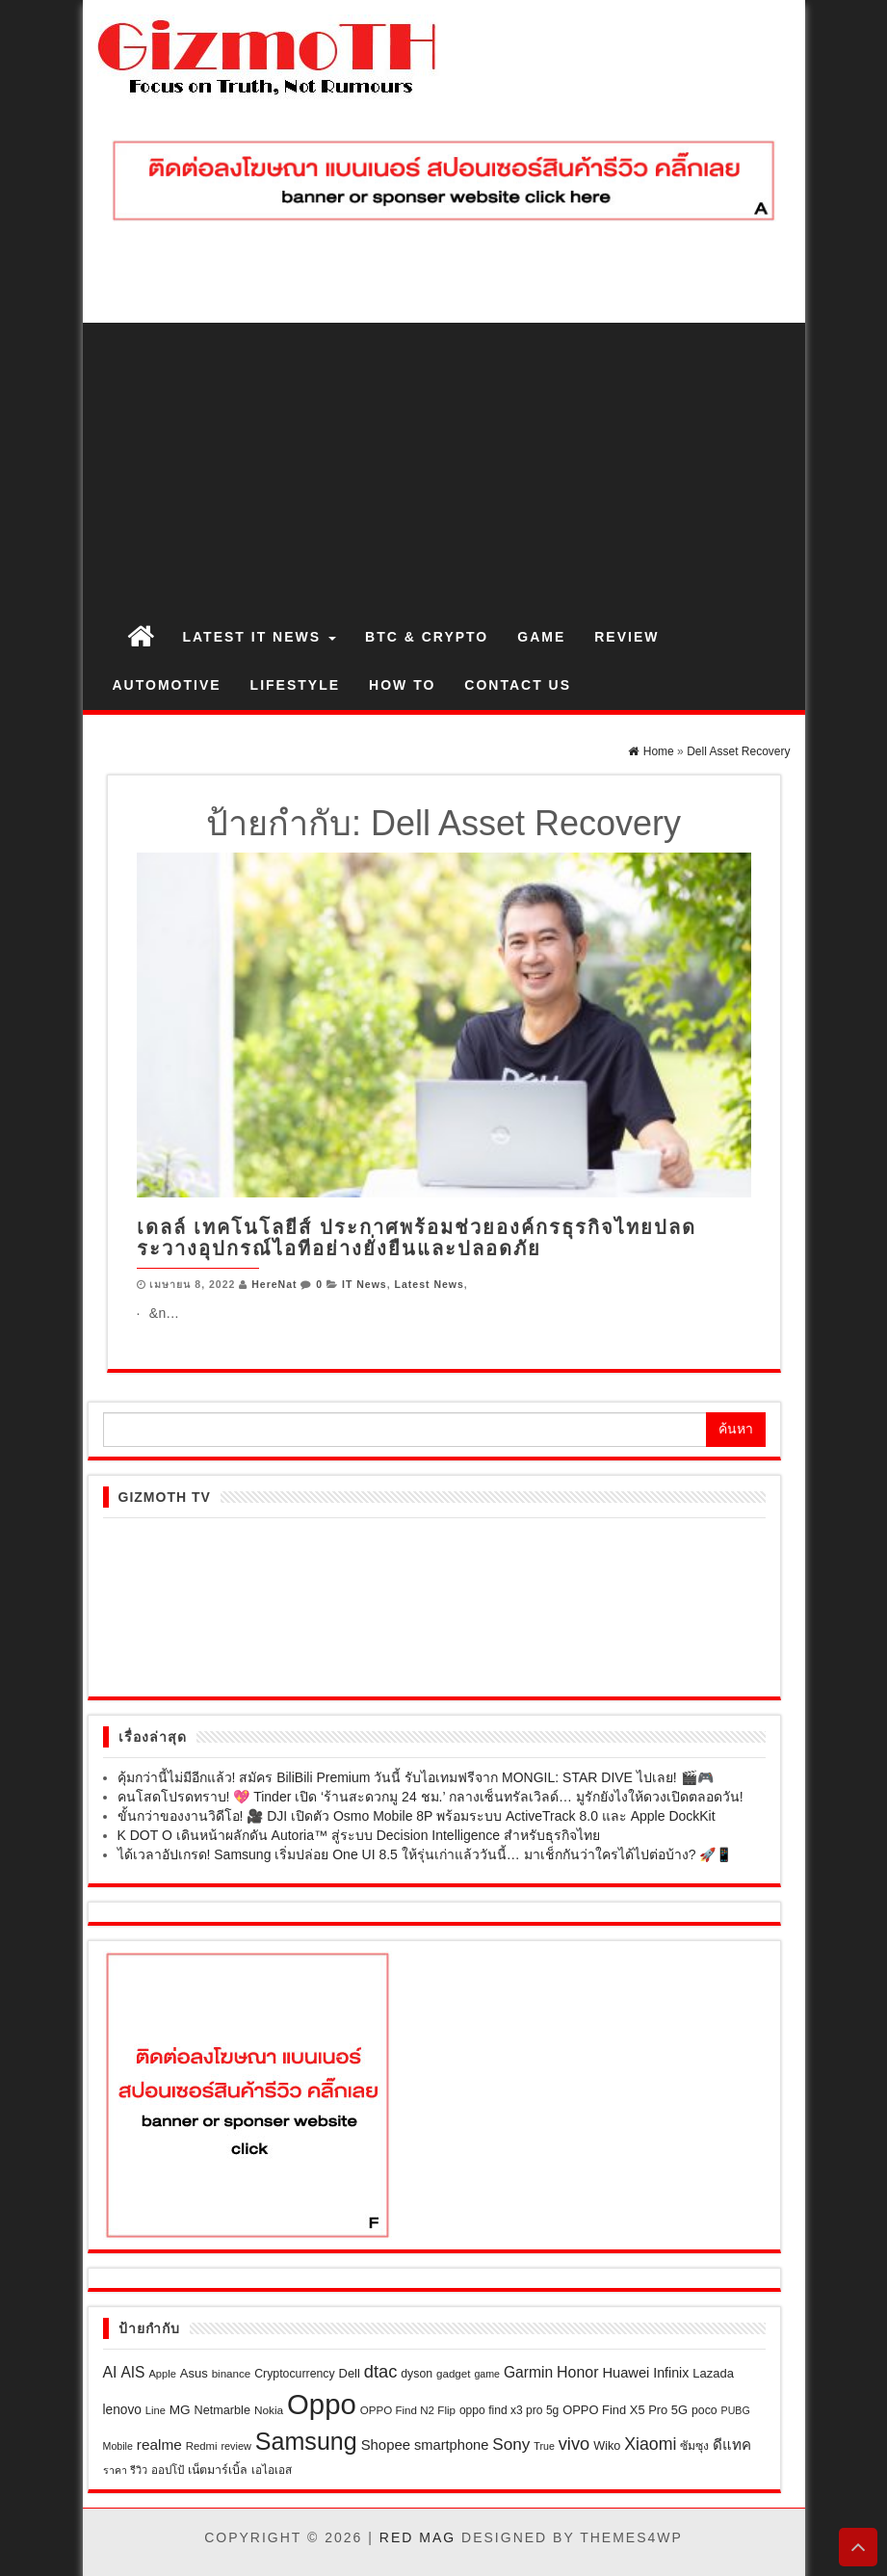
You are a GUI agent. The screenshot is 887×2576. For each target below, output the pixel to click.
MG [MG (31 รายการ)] (180, 2410)
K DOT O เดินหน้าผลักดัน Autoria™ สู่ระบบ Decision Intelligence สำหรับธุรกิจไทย (359, 1835)
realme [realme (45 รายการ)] (159, 2444)
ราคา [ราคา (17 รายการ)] (115, 2470)
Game (541, 636)
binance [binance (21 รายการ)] (231, 2373)
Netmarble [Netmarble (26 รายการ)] (222, 2410)
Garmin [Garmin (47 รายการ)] (528, 2372)
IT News (364, 1284)
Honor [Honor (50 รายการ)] (578, 2372)
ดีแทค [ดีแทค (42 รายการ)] (732, 2444)
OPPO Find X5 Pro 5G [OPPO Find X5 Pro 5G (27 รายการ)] (625, 2410)
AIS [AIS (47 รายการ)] (132, 2372)
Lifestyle (295, 685)
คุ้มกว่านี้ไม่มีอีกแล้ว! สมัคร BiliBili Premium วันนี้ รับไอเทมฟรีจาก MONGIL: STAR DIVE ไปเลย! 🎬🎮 (415, 1777)
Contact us (517, 685)
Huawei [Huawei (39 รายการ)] (625, 2372)
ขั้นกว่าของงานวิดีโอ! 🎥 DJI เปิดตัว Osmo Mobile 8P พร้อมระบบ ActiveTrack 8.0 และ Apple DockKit (416, 1816)
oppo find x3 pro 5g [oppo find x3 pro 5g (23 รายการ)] (509, 2410)
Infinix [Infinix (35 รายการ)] (671, 2372)
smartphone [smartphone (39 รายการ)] (451, 2445)
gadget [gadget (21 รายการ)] (453, 2373)
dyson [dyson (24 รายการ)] (416, 2373)
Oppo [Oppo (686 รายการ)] (321, 2404)
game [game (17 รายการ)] (487, 2373)
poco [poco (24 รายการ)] (704, 2410)
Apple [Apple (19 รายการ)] (161, 2373)
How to (402, 685)
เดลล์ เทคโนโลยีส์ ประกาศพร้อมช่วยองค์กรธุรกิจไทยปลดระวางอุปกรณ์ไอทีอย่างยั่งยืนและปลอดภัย (416, 1238)
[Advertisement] (444, 467)
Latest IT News (260, 636)
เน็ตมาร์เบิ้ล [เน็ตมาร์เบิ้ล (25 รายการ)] (218, 2470)
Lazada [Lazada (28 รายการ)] (713, 2373)
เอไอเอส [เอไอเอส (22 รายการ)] (271, 2470)
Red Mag (417, 2537)
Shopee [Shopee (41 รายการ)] (385, 2445)
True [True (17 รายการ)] (544, 2446)
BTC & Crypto (426, 636)
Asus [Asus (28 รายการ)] (194, 2373)
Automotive (167, 685)
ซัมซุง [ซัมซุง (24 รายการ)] (694, 2446)
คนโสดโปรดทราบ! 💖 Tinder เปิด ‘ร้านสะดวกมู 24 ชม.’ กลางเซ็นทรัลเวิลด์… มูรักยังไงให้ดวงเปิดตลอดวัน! (430, 1796)
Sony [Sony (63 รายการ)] (511, 2444)
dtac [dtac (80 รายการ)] (381, 2371)
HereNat (274, 1284)
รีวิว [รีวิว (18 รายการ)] (138, 2470)
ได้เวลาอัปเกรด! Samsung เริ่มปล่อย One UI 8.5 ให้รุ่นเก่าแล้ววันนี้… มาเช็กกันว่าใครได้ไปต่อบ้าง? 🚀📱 (425, 1854)
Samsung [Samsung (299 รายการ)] (306, 2441)
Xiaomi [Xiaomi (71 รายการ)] (650, 2444)
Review (626, 636)
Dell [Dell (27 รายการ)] (349, 2373)
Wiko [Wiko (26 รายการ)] (606, 2446)
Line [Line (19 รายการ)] (155, 2410)
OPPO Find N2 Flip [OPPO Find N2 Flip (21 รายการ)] (408, 2410)
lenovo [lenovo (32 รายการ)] (122, 2410)
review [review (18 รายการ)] (235, 2446)
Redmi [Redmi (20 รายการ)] (202, 2446)
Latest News (429, 1284)
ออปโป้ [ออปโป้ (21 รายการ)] (167, 2469)
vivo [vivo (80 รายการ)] (574, 2443)
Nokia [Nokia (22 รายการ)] (268, 2410)
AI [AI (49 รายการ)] (110, 2372)
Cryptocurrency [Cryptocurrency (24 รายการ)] (294, 2373)
